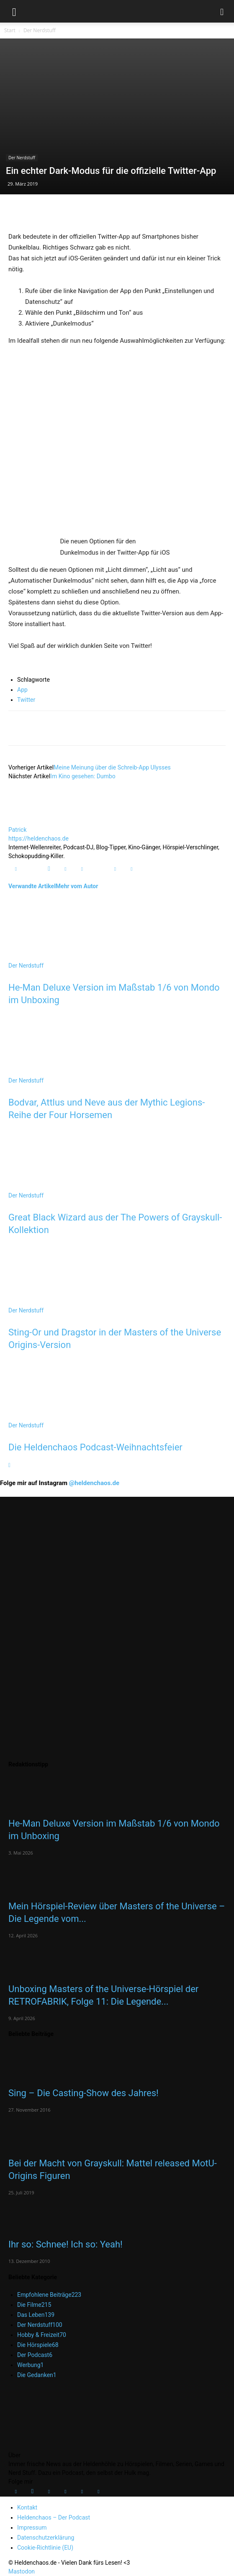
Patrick (17, 829)
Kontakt (27, 2507)
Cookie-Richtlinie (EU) (45, 2547)
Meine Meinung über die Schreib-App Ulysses (112, 767)
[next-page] (9, 1465)
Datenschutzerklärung (45, 2537)
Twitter (26, 699)
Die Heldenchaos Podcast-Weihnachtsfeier (95, 1447)
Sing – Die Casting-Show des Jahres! (83, 2093)
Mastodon (21, 2571)
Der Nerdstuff (39, 30)
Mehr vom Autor (77, 886)
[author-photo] (28, 821)
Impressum (31, 2527)
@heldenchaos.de (94, 1483)
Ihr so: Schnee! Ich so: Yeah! (65, 2244)
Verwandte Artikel (32, 886)
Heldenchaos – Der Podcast (53, 2517)
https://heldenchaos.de (38, 838)
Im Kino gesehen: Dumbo (83, 776)
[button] (14, 11)
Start (9, 30)
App (22, 689)
